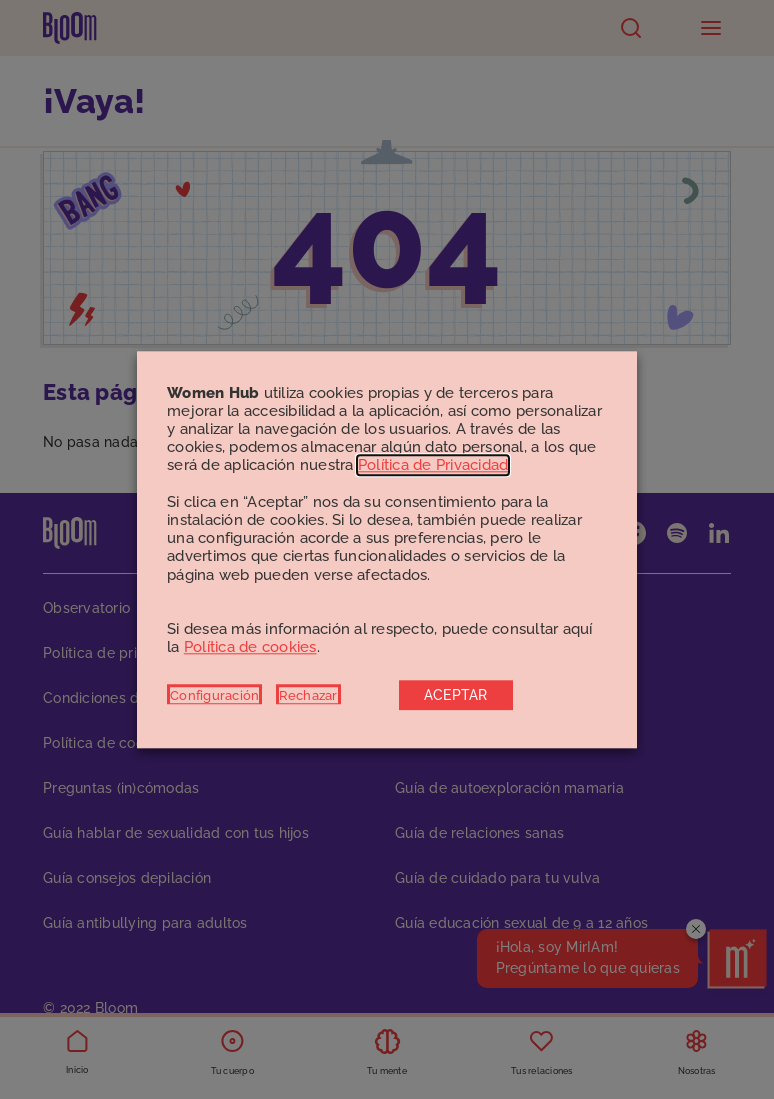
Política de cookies (250, 648)
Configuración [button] (214, 695)
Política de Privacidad (433, 466)
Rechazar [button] (308, 695)
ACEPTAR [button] (456, 695)
